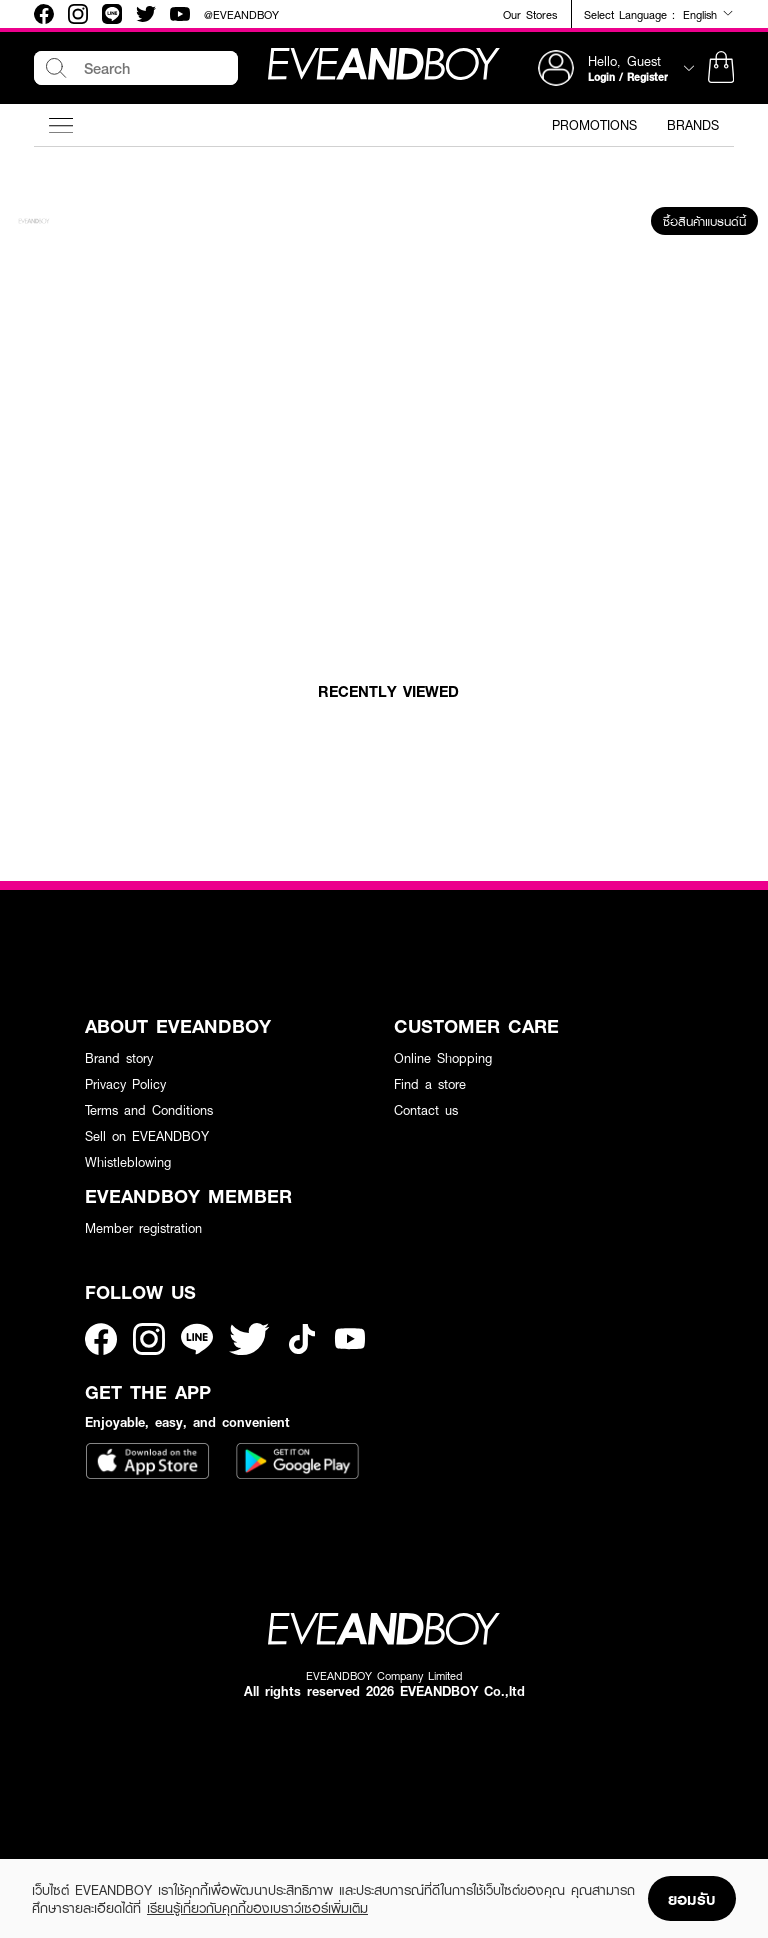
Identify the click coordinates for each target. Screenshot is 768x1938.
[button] (721, 68)
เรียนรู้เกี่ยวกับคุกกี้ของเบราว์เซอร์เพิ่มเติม (257, 1908)
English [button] (708, 14)
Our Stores (530, 14)
